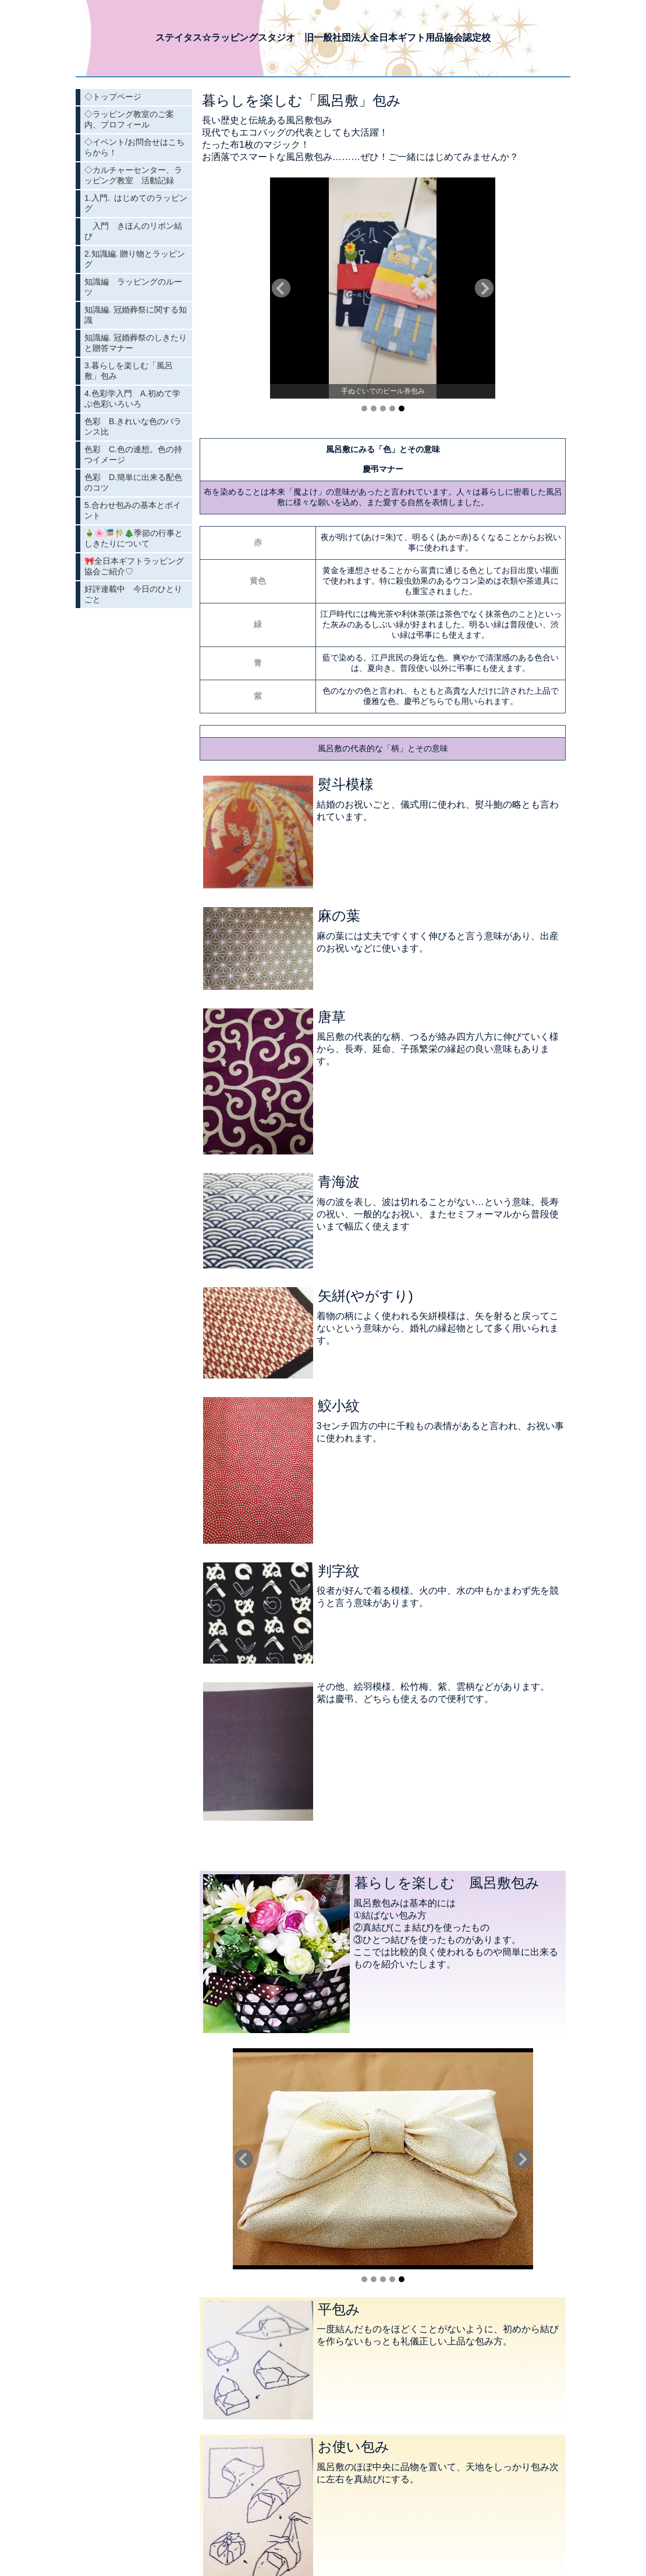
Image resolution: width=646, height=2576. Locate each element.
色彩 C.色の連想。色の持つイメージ (133, 454)
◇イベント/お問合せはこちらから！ (134, 147)
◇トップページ (112, 96)
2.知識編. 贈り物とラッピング (134, 259)
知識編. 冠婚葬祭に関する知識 (135, 315)
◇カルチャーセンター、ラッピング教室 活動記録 (133, 175)
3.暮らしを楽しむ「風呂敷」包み (128, 371)
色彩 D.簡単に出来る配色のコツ (133, 482)
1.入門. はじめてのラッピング (135, 203)
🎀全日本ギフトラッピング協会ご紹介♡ (134, 566)
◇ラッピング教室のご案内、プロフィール (129, 119)
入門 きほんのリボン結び (133, 231)
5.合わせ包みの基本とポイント (132, 510)
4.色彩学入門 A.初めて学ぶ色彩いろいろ (132, 398)
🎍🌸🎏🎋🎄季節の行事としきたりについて (133, 538)
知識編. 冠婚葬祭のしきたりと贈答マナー (135, 343)
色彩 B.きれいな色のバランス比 (133, 426)
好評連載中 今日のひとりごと (133, 594)
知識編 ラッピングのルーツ (133, 287)
